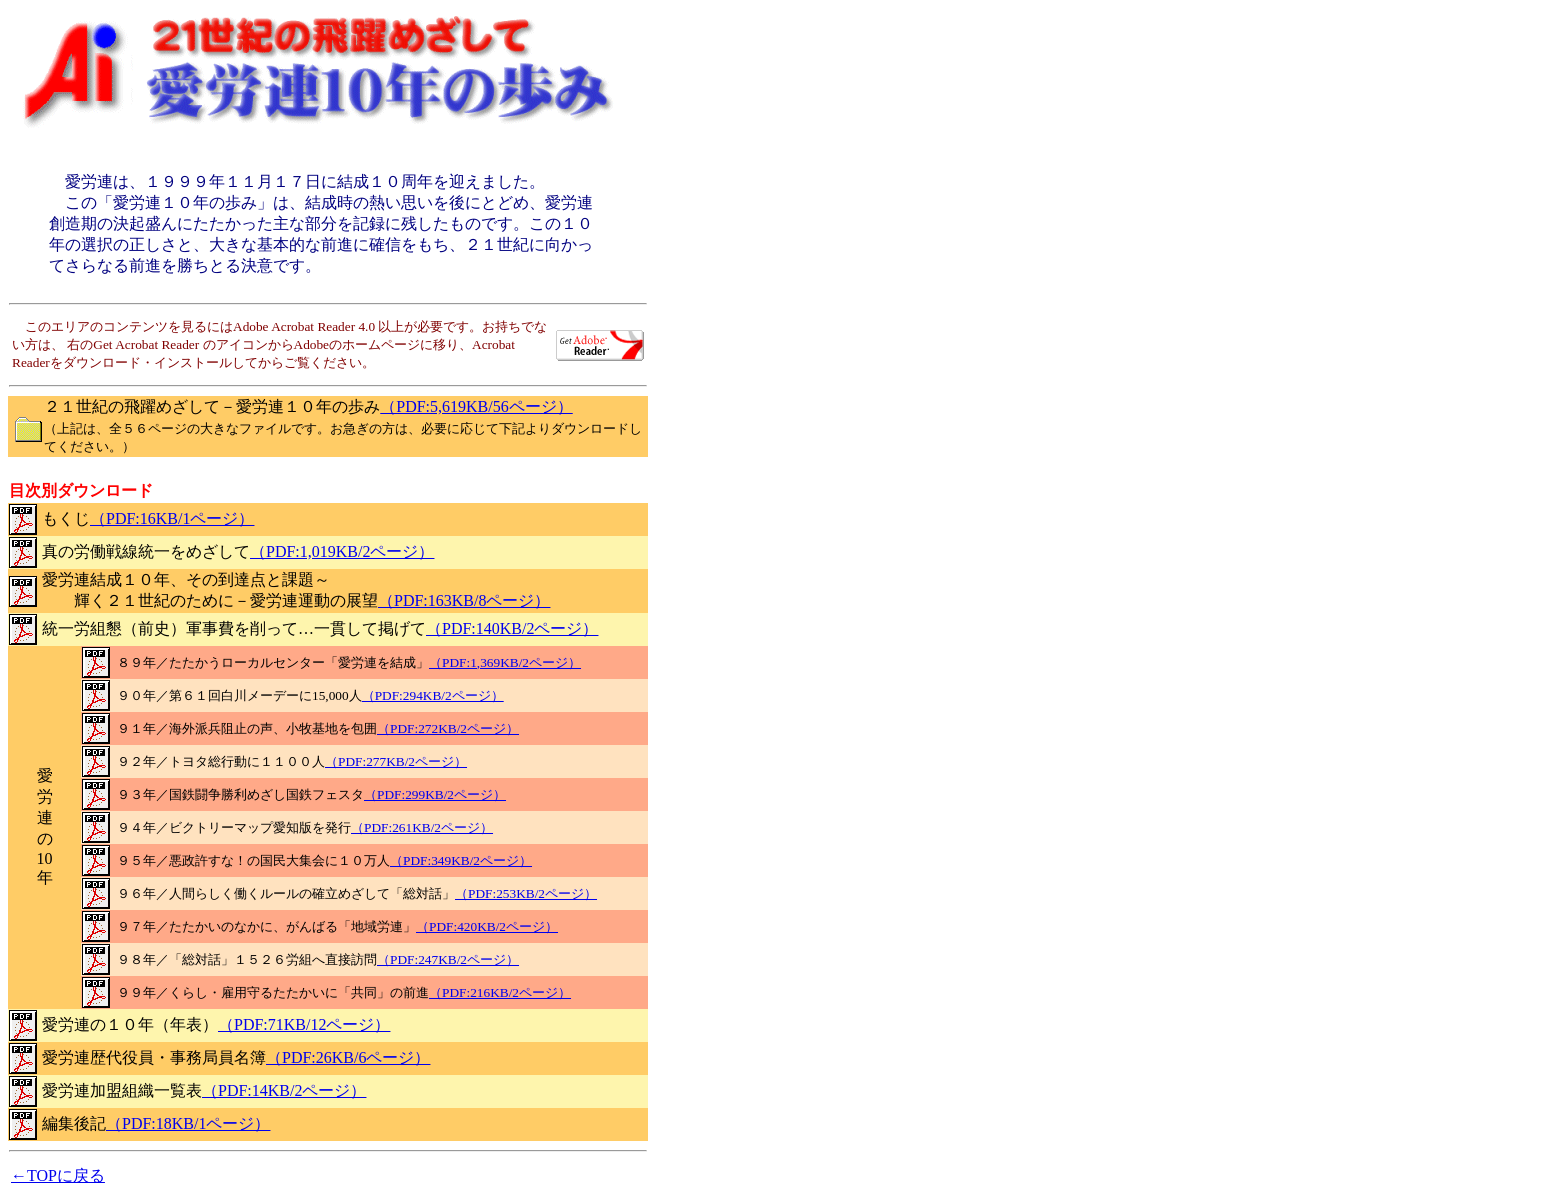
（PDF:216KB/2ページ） (500, 992)
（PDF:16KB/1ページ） (172, 518)
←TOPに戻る (58, 1175)
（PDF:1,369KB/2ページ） (505, 662)
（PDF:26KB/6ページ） (348, 1057)
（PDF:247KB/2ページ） (448, 959)
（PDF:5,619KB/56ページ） (476, 406)
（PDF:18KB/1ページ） (188, 1123)
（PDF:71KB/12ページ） (304, 1024)
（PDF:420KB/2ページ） (487, 926)
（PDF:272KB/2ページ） (448, 728)
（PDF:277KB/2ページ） (396, 761)
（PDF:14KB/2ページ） (284, 1090)
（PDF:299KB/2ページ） (435, 794)
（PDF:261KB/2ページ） (422, 827)
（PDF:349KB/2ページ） (461, 860)
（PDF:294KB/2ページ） (433, 695)
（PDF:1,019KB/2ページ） (342, 551)
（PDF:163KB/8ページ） (464, 600)
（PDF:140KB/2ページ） (512, 628)
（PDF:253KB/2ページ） (526, 893)
